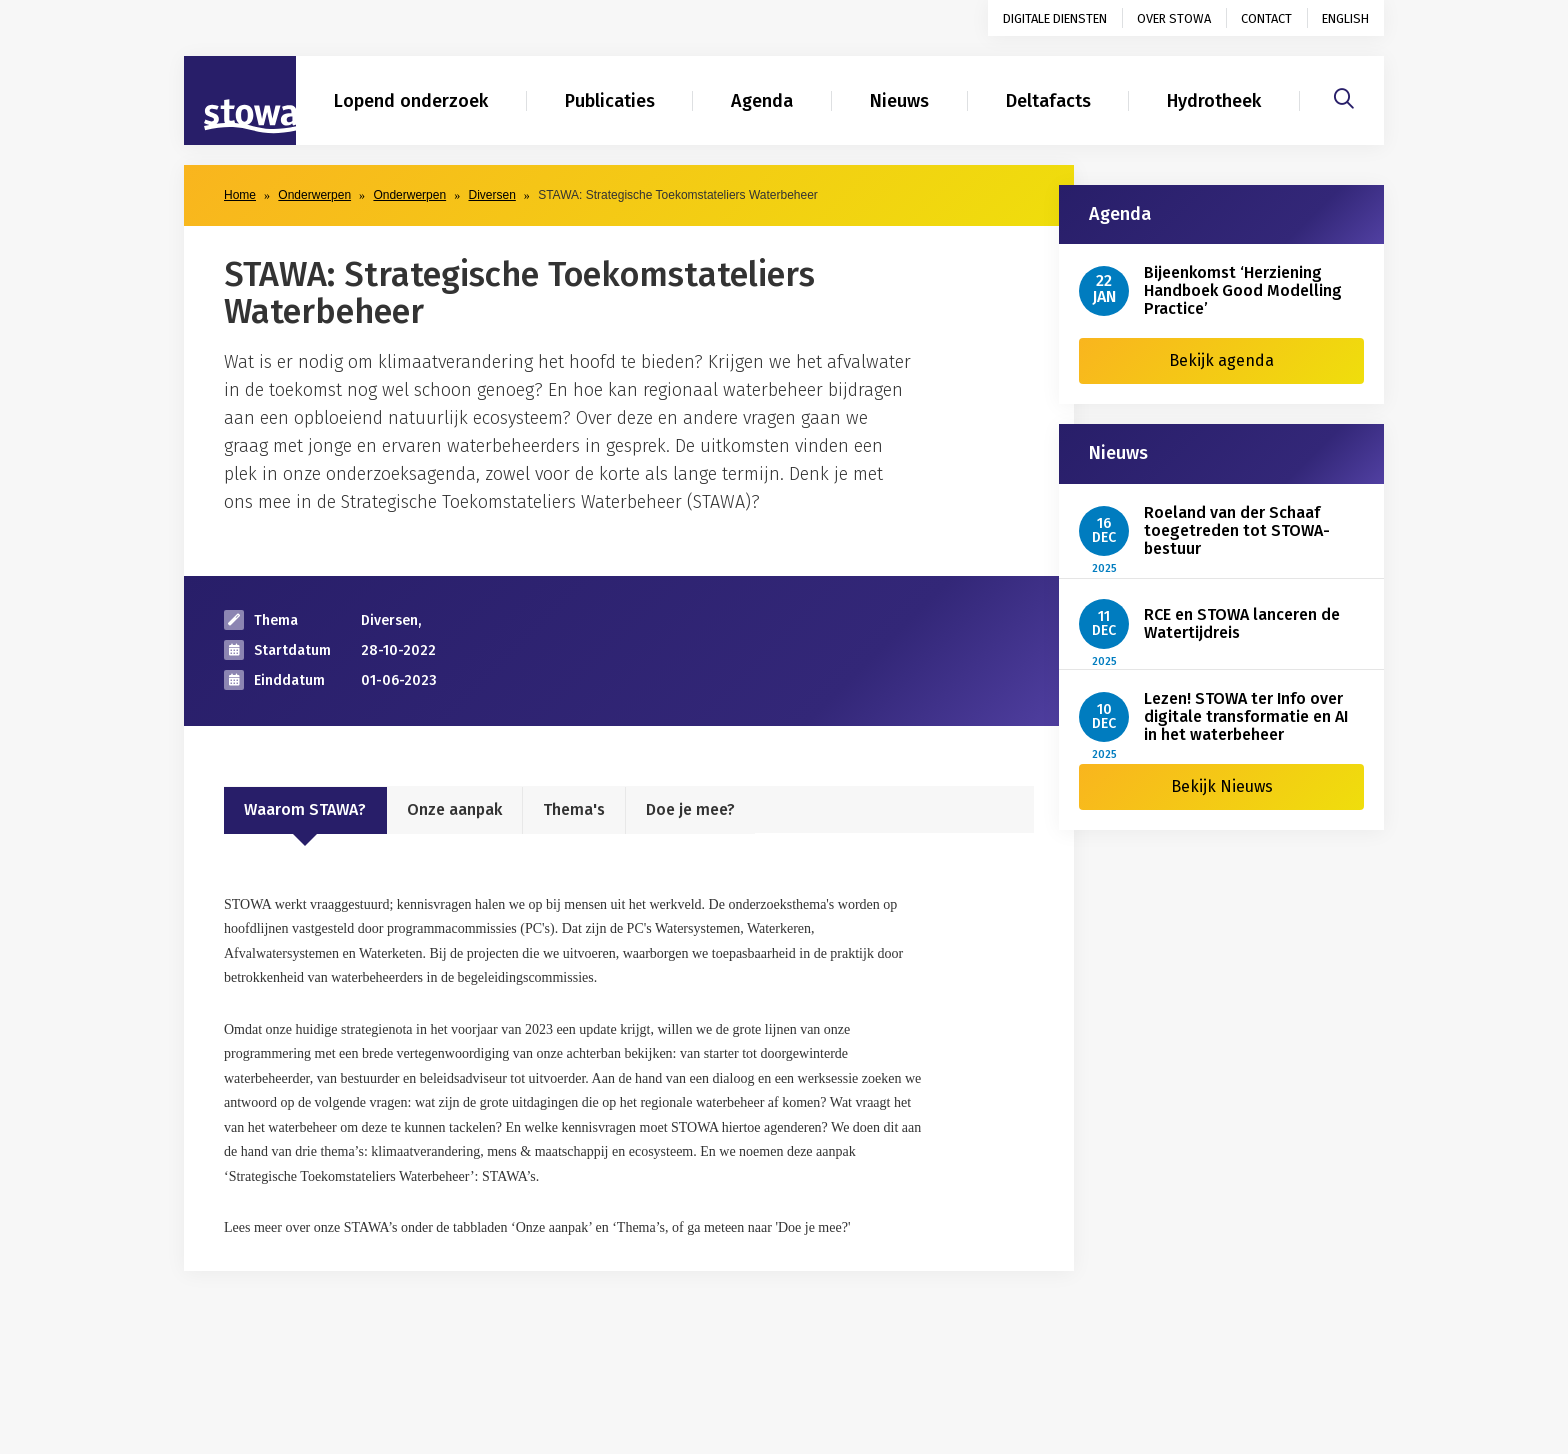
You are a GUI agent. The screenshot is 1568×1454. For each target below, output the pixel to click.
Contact (1266, 18)
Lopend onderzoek (411, 101)
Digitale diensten (1055, 18)
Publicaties (610, 101)
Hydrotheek (1214, 101)
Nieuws (899, 101)
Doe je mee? (690, 809)
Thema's (574, 809)
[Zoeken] (1344, 96)
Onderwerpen (314, 195)
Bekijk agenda (1221, 360)
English (1345, 18)
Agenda (762, 101)
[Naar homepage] (240, 101)
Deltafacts (1048, 101)
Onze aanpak (454, 809)
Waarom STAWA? (305, 809)
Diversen (491, 195)
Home (240, 195)
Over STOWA (1174, 18)
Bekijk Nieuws (1222, 786)
